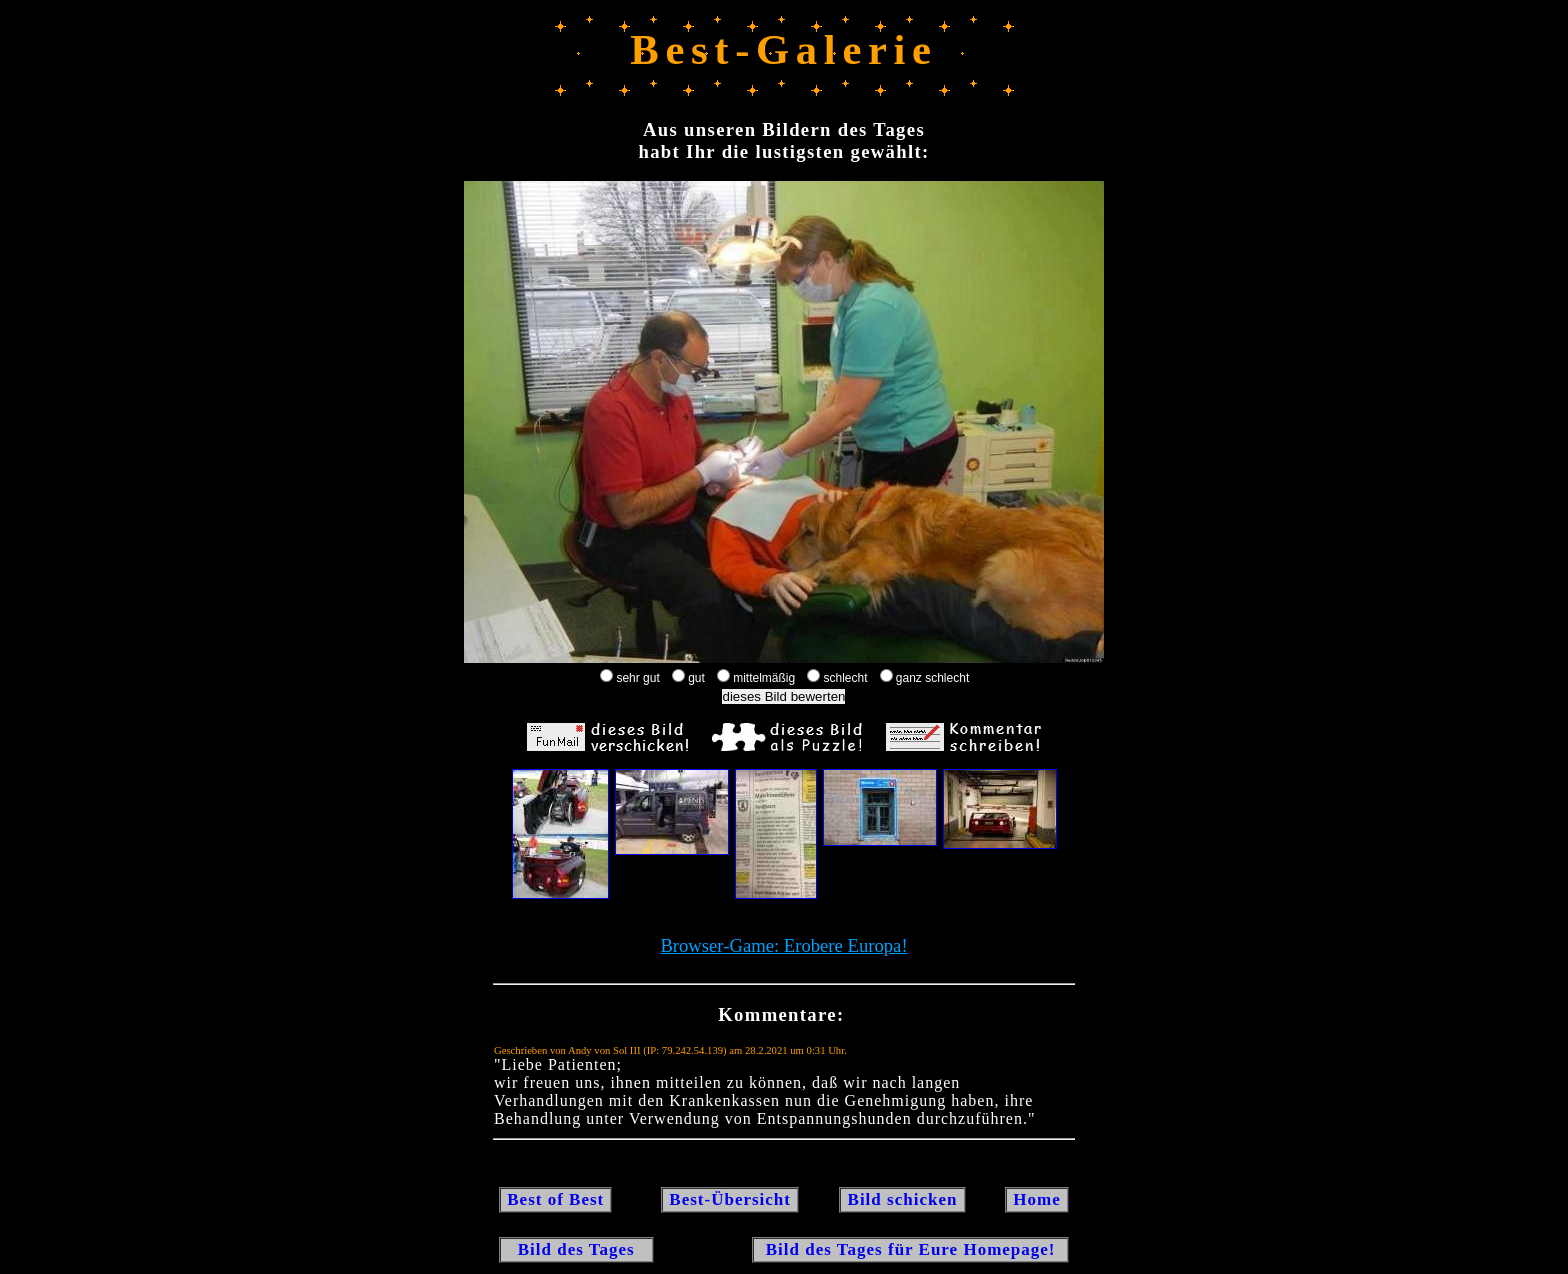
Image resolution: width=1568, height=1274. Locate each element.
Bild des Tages (576, 1249)
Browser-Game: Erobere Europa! (783, 945)
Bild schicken (902, 1199)
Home (1037, 1199)
